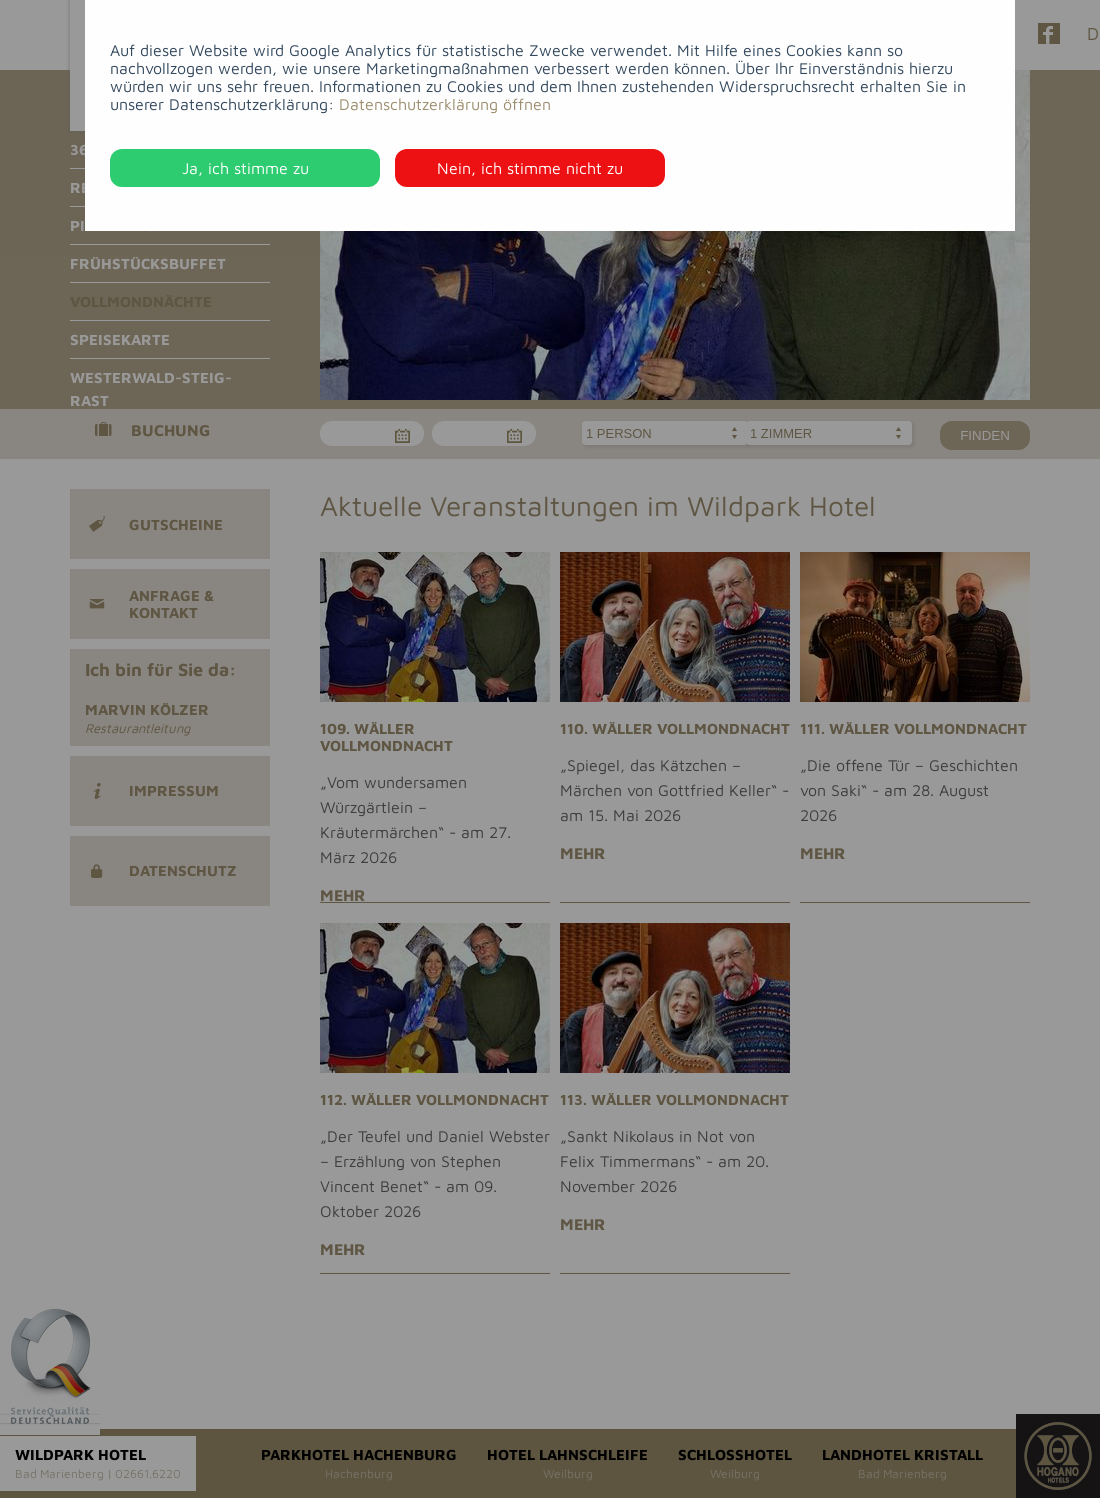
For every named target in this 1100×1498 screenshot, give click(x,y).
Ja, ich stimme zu (245, 168)
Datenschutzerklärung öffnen (445, 104)
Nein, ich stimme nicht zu (530, 168)
